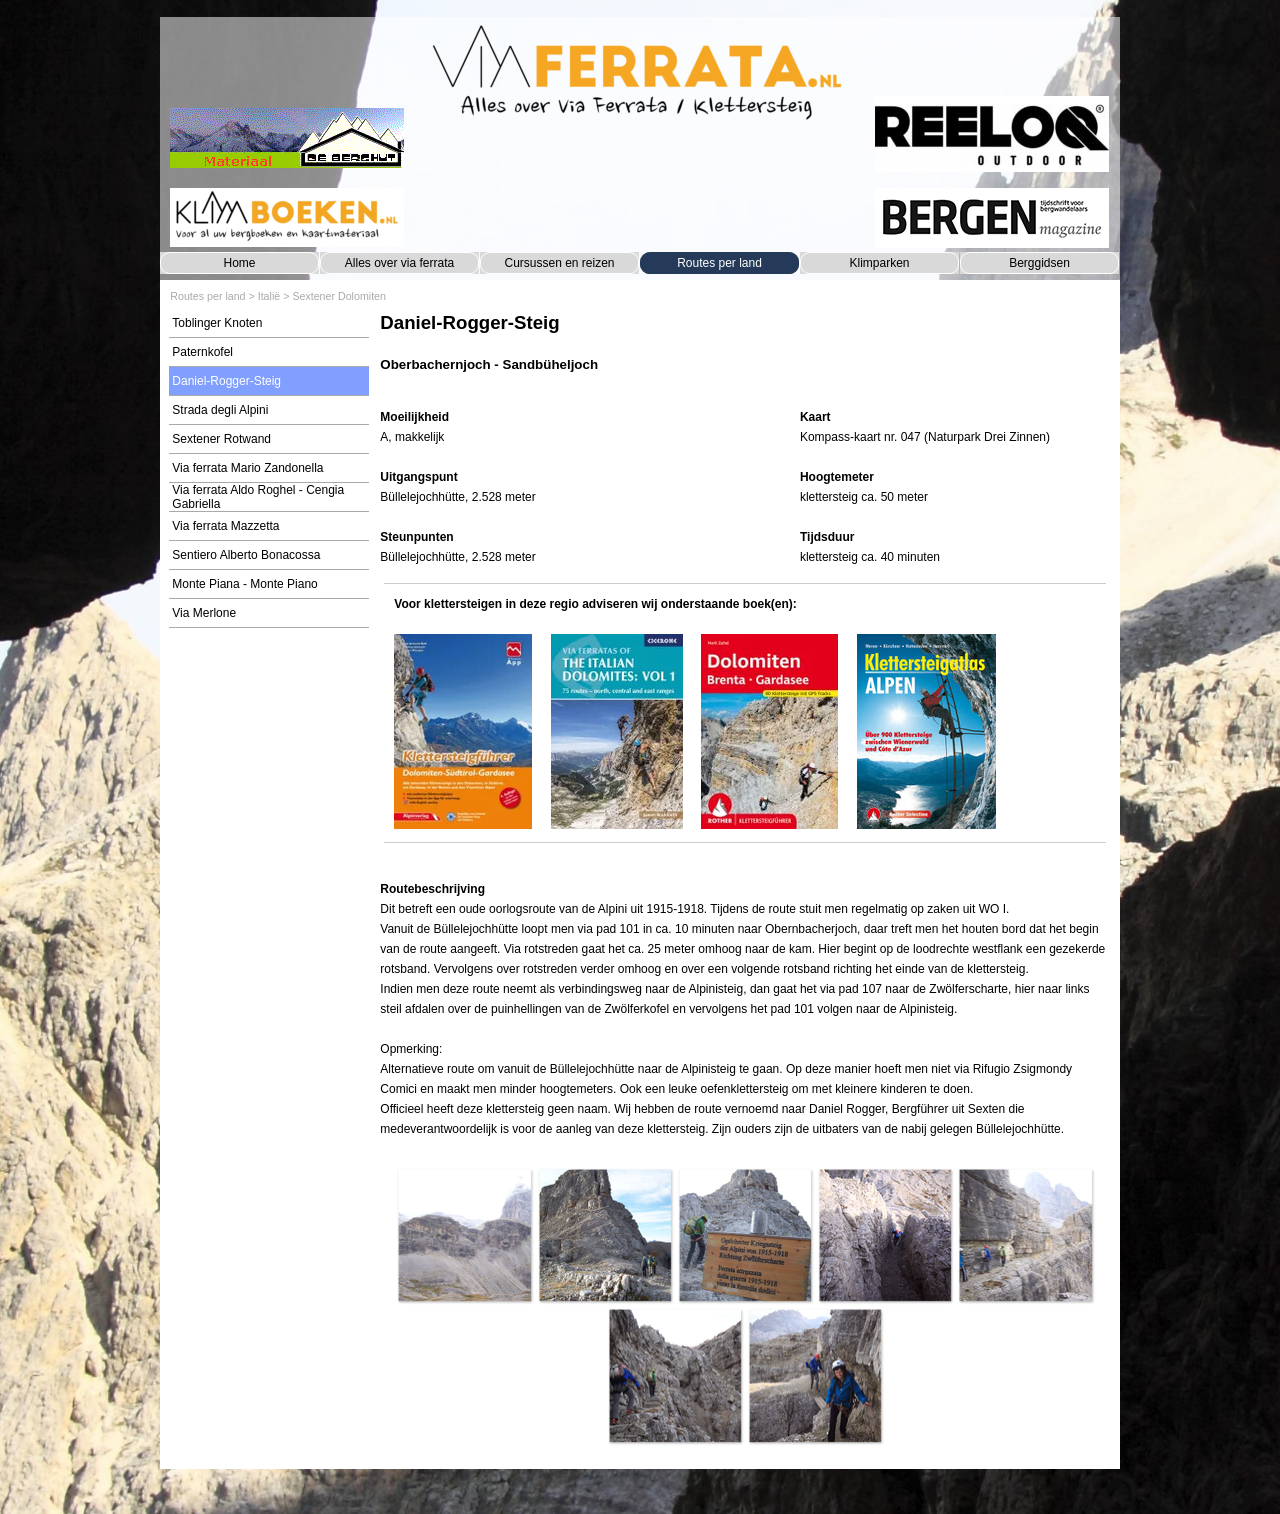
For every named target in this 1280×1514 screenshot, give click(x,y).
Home (239, 263)
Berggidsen (1039, 263)
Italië (269, 296)
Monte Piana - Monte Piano (244, 584)
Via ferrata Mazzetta (225, 526)
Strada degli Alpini (220, 410)
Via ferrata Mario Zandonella (247, 468)
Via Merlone (204, 613)
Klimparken (879, 263)
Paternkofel (202, 352)
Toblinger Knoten (217, 323)
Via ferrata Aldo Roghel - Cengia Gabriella (258, 497)
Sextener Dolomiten (339, 296)
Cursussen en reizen (559, 263)
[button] (464, 1235)
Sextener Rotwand (221, 439)
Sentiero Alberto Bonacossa (246, 555)
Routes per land (719, 263)
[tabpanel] (744, 352)
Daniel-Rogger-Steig (226, 381)
